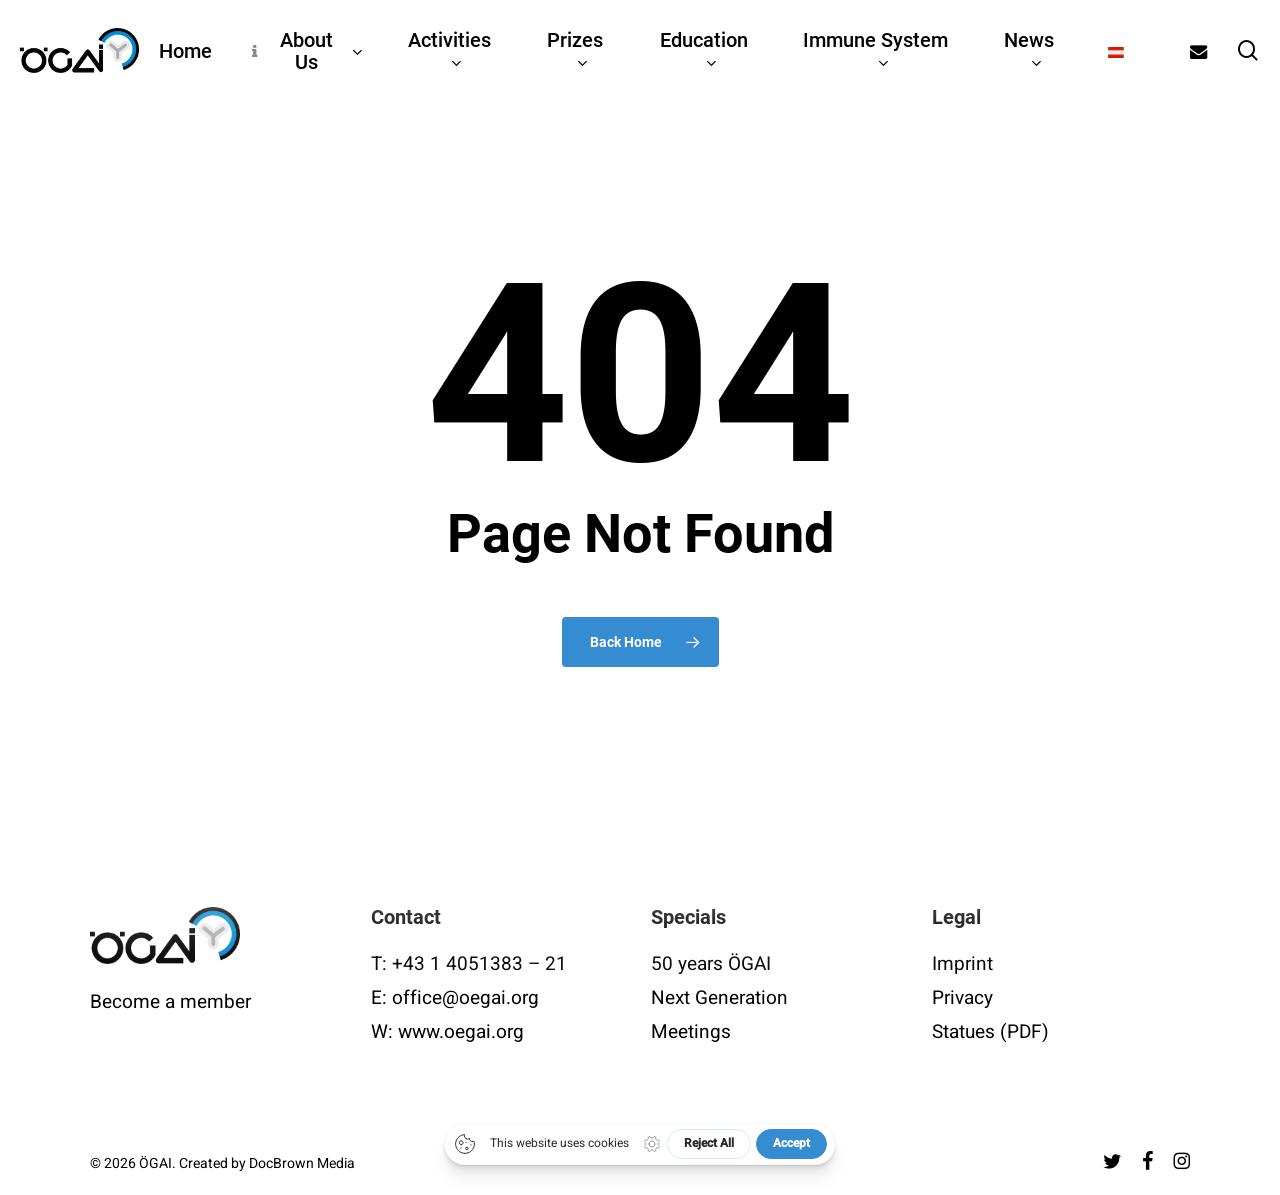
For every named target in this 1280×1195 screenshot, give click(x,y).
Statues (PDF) (990, 1032)
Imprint (962, 964)
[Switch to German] (1116, 51)
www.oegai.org (461, 1032)
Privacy (962, 998)
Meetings (691, 1032)
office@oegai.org (465, 998)
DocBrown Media (302, 1163)
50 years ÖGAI (711, 964)
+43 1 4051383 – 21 (479, 964)
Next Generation (719, 998)
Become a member (170, 1002)
